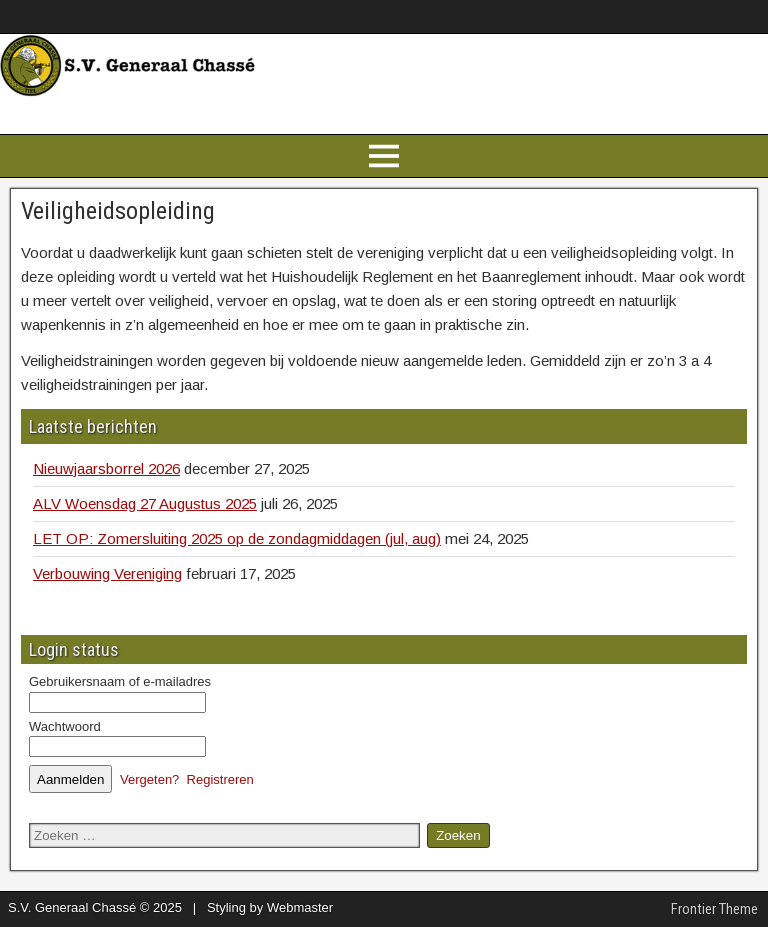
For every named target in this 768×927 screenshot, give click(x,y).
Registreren (220, 779)
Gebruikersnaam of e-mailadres (120, 681)
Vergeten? (149, 779)
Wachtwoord (65, 726)
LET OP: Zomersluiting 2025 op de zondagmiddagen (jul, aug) (237, 538)
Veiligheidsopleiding (118, 211)
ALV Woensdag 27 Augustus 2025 (145, 503)
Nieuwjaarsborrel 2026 (106, 468)
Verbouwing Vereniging (107, 573)
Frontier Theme (714, 909)
